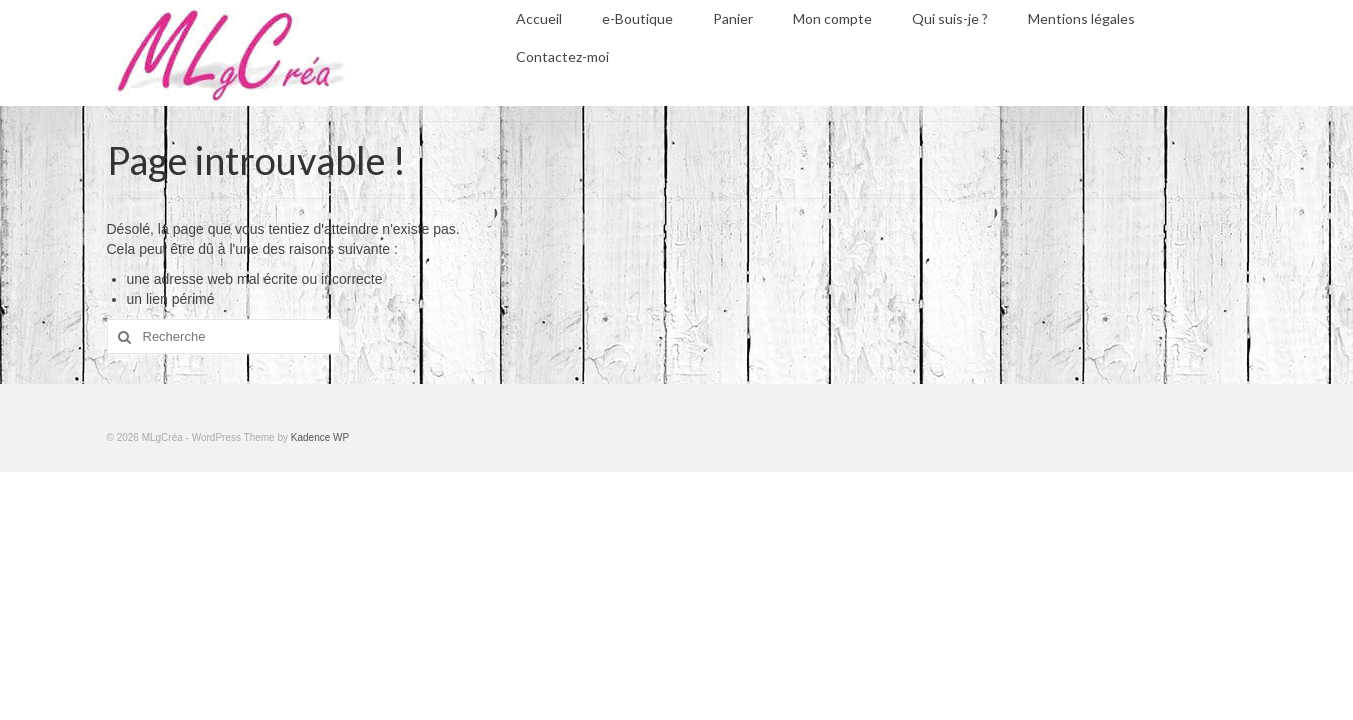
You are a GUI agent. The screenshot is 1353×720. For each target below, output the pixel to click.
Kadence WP (320, 437)
